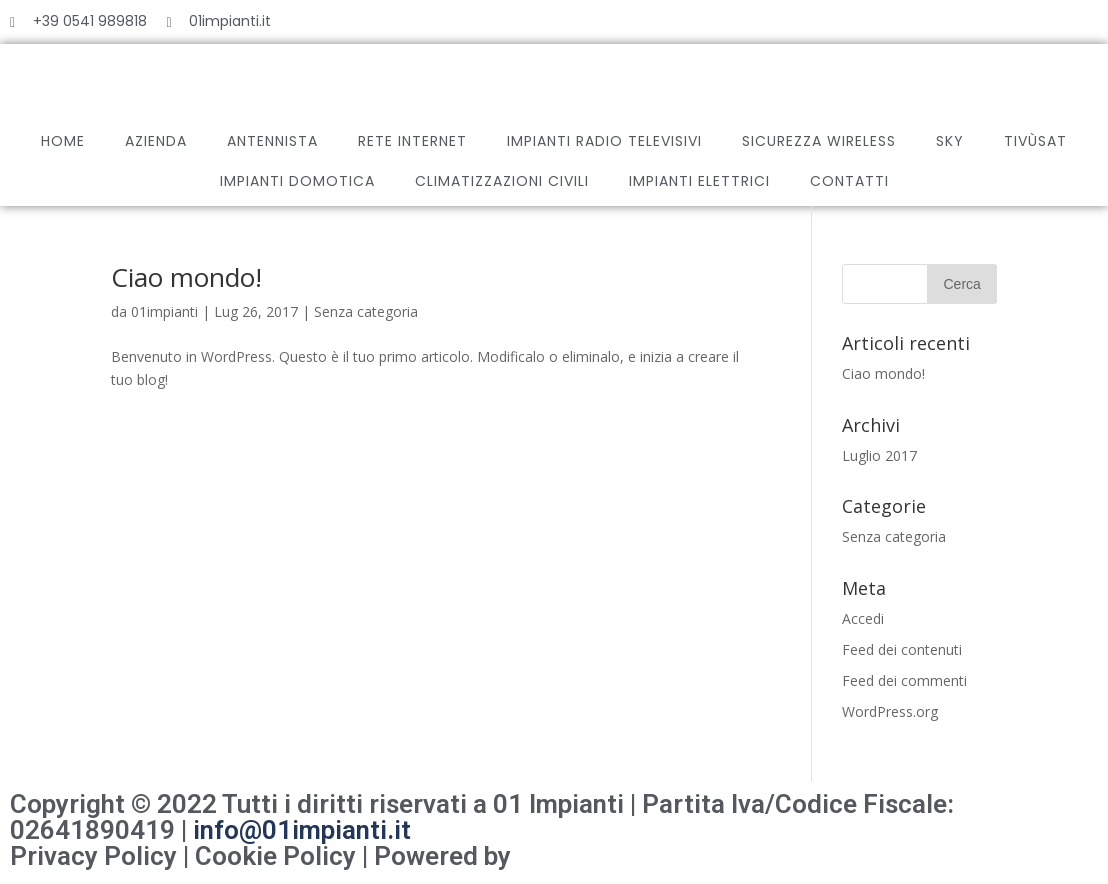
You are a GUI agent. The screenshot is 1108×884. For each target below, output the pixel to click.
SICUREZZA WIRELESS (819, 141)
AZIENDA (156, 141)
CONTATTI (849, 181)
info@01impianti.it (302, 830)
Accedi (863, 618)
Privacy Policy (93, 856)
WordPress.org (890, 711)
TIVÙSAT (1035, 141)
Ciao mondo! (186, 277)
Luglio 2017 (879, 455)
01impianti (164, 311)
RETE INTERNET (412, 141)
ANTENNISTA (272, 141)
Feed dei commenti (904, 680)
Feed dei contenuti (902, 649)
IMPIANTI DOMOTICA (297, 181)
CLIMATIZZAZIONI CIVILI (502, 181)
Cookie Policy (275, 856)
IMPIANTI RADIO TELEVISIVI (604, 141)
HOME (63, 141)
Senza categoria (366, 311)
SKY (950, 141)
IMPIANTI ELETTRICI (699, 181)
